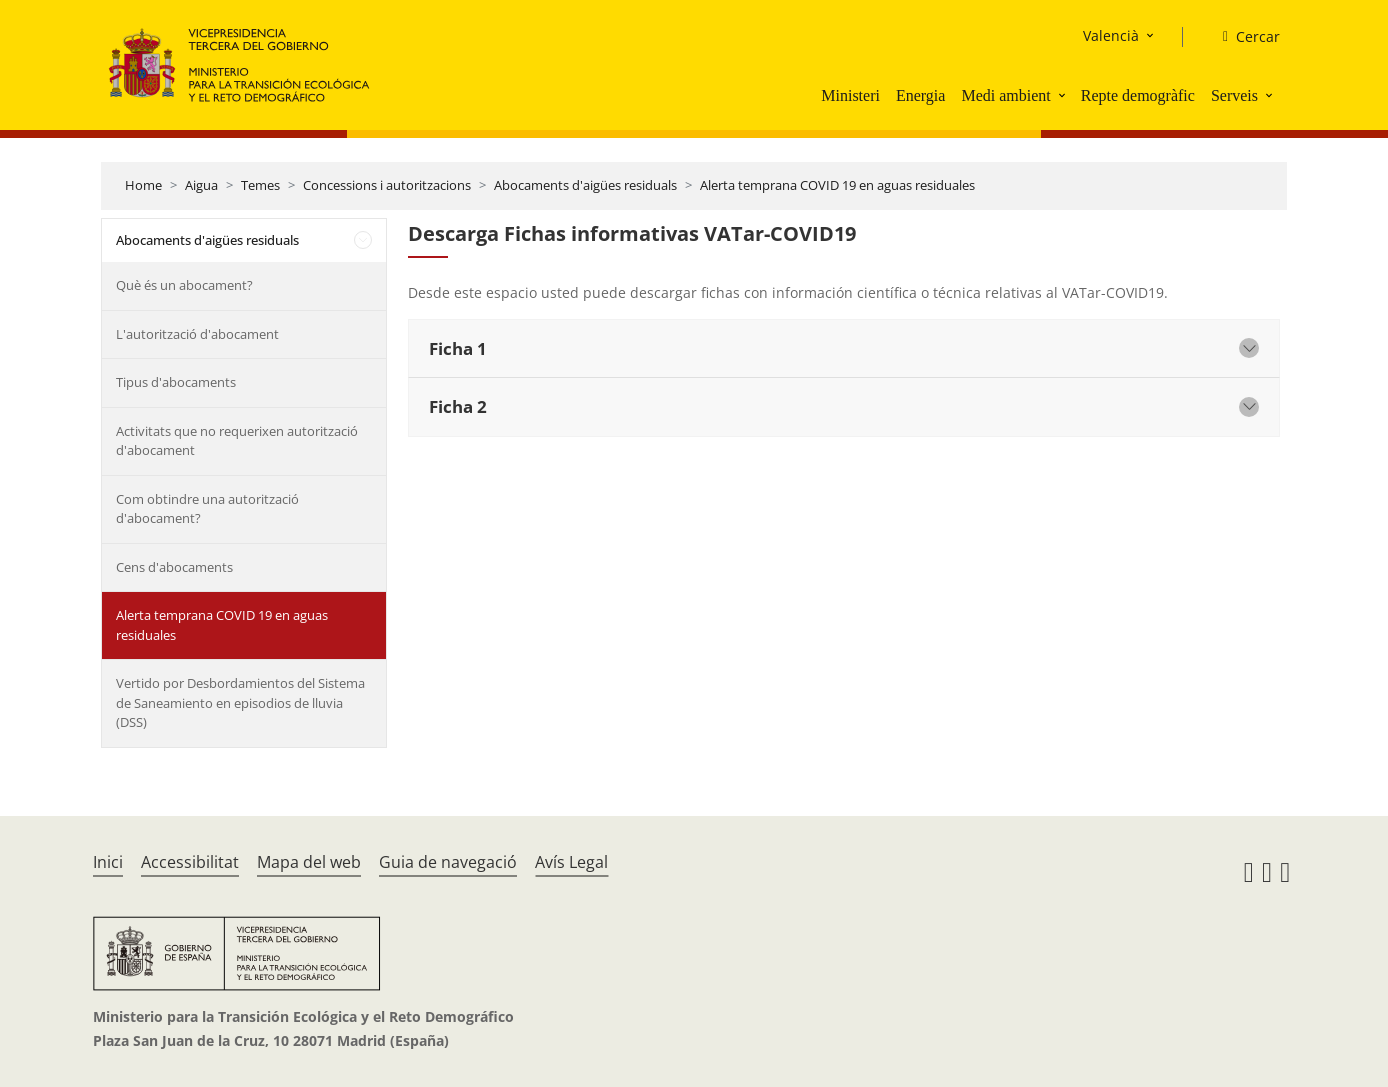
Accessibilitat (190, 862)
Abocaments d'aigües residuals (585, 185)
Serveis (1234, 95)
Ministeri (850, 95)
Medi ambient (1005, 95)
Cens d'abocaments (174, 567)
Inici (108, 862)
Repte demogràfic (1138, 95)
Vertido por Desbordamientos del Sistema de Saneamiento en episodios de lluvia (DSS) (240, 702)
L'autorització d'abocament (197, 334)
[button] (1064, 95)
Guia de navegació (448, 862)
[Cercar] (1243, 37)
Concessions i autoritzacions (387, 185)
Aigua (201, 185)
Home (143, 185)
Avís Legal (571, 862)
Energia (920, 95)
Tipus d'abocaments (176, 382)
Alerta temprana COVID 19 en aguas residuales (837, 185)
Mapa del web (309, 862)
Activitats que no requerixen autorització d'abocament (237, 441)
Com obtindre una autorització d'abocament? (207, 509)
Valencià (1111, 35)
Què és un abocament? (184, 285)
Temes (260, 185)
